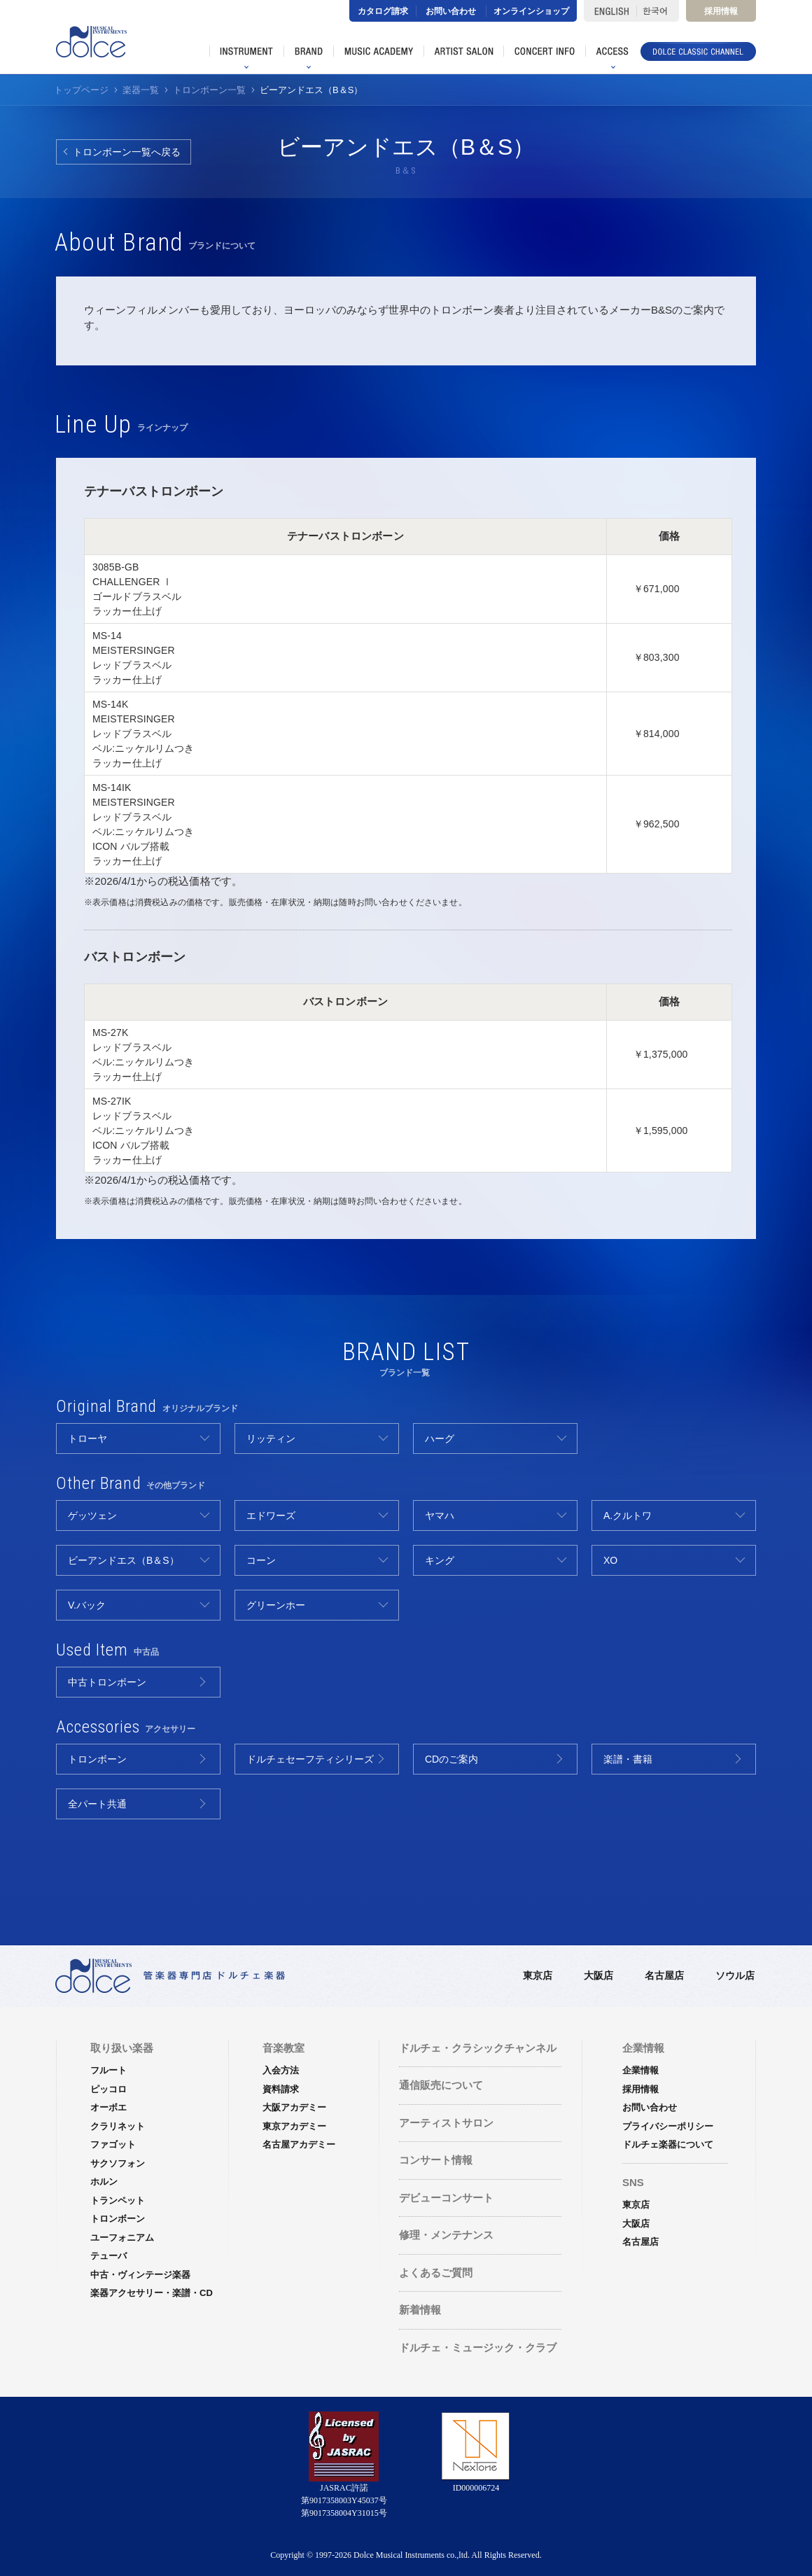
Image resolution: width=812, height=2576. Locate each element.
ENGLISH (610, 11)
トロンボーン (117, 2218)
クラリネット (117, 2126)
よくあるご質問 (435, 2272)
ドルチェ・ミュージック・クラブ (477, 2347)
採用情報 (721, 11)
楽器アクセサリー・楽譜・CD (151, 2293)
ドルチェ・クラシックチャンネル (477, 2048)
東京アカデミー (294, 2126)
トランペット (117, 2200)
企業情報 (640, 2070)
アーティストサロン (446, 2123)
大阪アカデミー (294, 2107)
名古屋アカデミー (298, 2144)
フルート (108, 2070)
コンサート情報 (435, 2160)
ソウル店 (735, 1975)
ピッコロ (108, 2089)
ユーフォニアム (122, 2237)
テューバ (108, 2255)
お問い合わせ (451, 11)
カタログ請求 (383, 11)
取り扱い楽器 (121, 2048)
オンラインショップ (531, 11)
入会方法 (280, 2070)
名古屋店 (664, 1975)
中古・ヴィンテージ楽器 (140, 2274)
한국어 (657, 11)
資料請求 (280, 2089)
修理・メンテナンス (446, 2235)
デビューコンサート (446, 2198)
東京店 (537, 1975)
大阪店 (598, 1975)
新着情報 (420, 2310)
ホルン (104, 2181)
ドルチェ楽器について (667, 2144)
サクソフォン (117, 2163)
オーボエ (108, 2107)
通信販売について (441, 2085)
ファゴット (113, 2144)
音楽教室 (283, 2048)
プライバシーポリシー (667, 2126)
